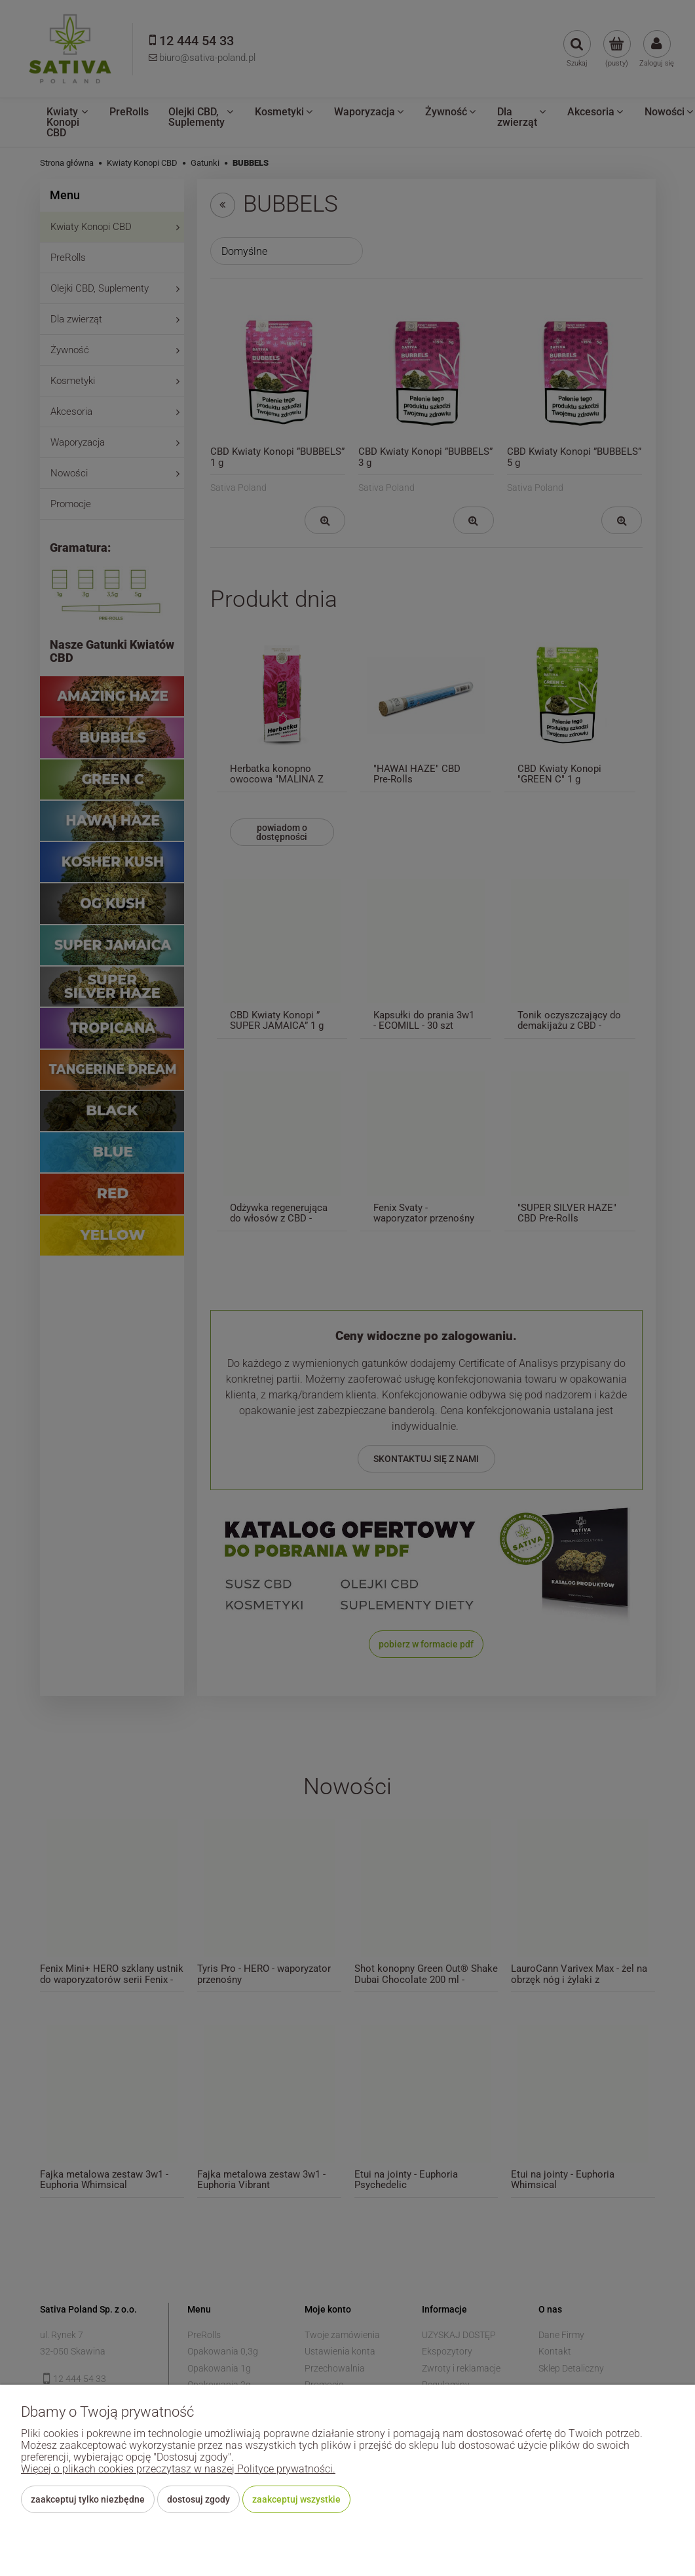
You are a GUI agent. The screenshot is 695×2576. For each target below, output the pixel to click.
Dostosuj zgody (198, 2499)
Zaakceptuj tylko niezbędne (88, 2499)
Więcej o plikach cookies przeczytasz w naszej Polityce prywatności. (178, 2469)
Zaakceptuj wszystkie (296, 2499)
